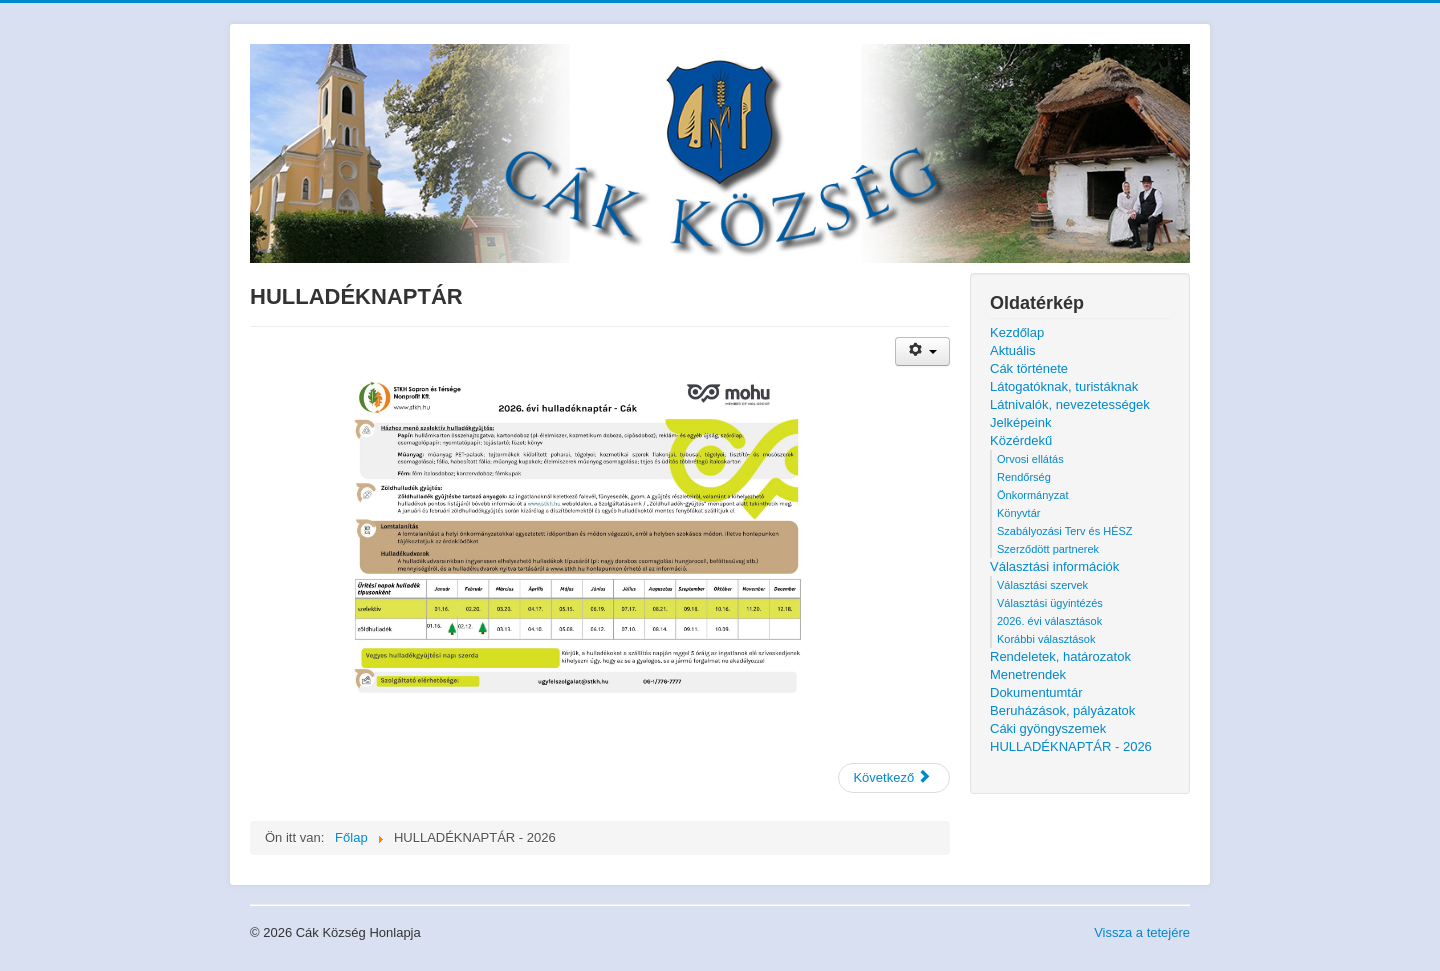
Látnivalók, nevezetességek (1070, 404)
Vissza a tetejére (1142, 932)
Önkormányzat (1033, 495)
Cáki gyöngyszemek (1048, 728)
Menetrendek (1028, 674)
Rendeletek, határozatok (1060, 656)
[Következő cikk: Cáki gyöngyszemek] (894, 778)
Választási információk (1054, 566)
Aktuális (1013, 350)
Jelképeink (1020, 422)
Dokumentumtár (1036, 692)
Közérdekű (1021, 440)
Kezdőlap (1017, 332)
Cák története (1029, 368)
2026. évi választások (1049, 621)
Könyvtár (1018, 513)
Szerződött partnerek (1048, 549)
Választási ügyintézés (1050, 603)
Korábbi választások (1046, 639)
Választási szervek (1042, 585)
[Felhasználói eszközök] (922, 351)
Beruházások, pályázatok (1062, 710)
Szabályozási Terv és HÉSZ (1065, 531)
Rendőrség (1024, 477)
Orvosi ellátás (1030, 459)
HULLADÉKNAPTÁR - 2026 (1071, 746)
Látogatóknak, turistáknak (1064, 386)
